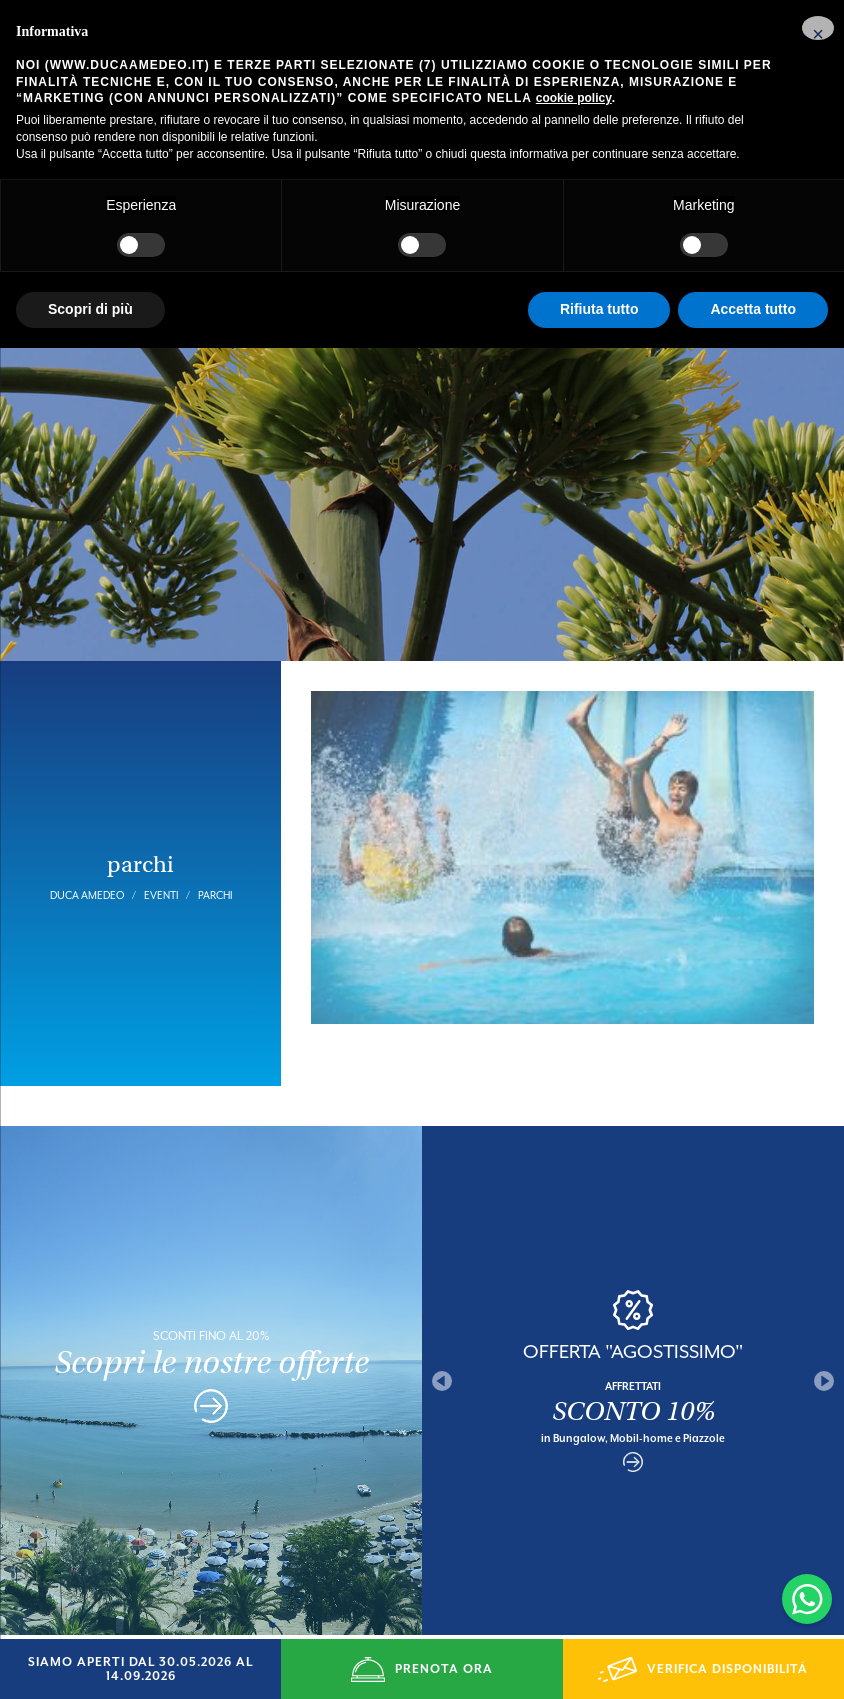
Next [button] (824, 1341)
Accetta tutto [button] (753, 309)
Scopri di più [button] (90, 309)
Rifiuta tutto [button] (599, 309)
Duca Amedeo (87, 856)
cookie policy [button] (574, 98)
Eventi (161, 856)
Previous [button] (442, 1341)
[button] (818, 28)
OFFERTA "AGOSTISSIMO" (633, 1312)
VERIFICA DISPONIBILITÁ (703, 1669)
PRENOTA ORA (422, 1669)
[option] (633, 1341)
